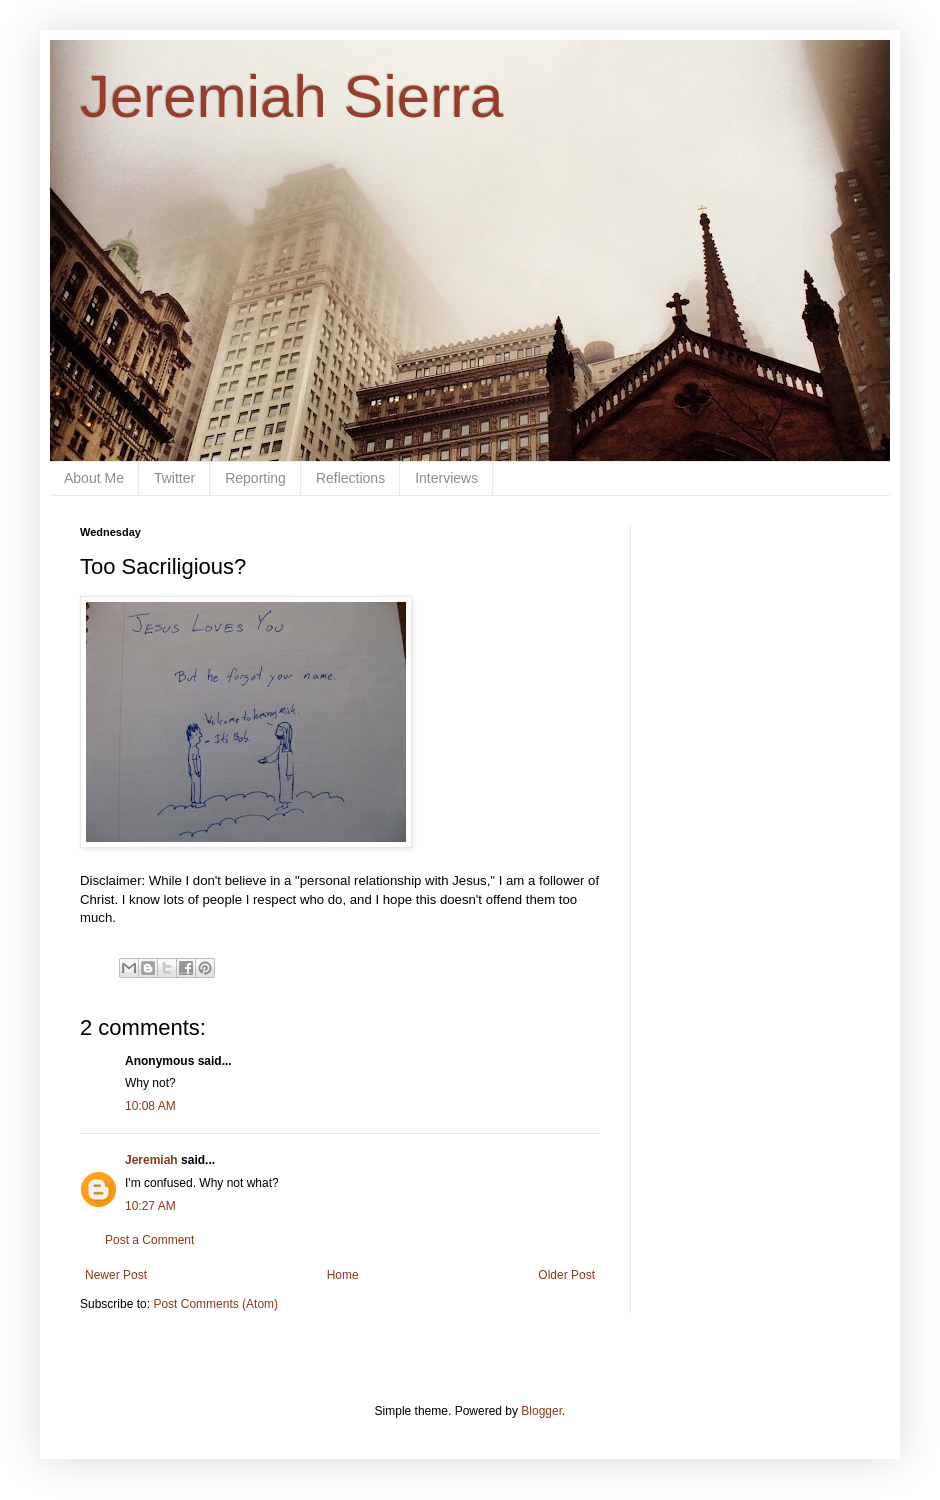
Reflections (350, 478)
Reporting (255, 478)
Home (343, 1275)
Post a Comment (149, 1240)
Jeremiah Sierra (292, 96)
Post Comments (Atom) (215, 1304)
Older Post (566, 1275)
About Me (94, 478)
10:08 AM (150, 1106)
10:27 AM (150, 1206)
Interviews (446, 478)
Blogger (541, 1411)
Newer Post (116, 1275)
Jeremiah (151, 1160)
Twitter (174, 478)
